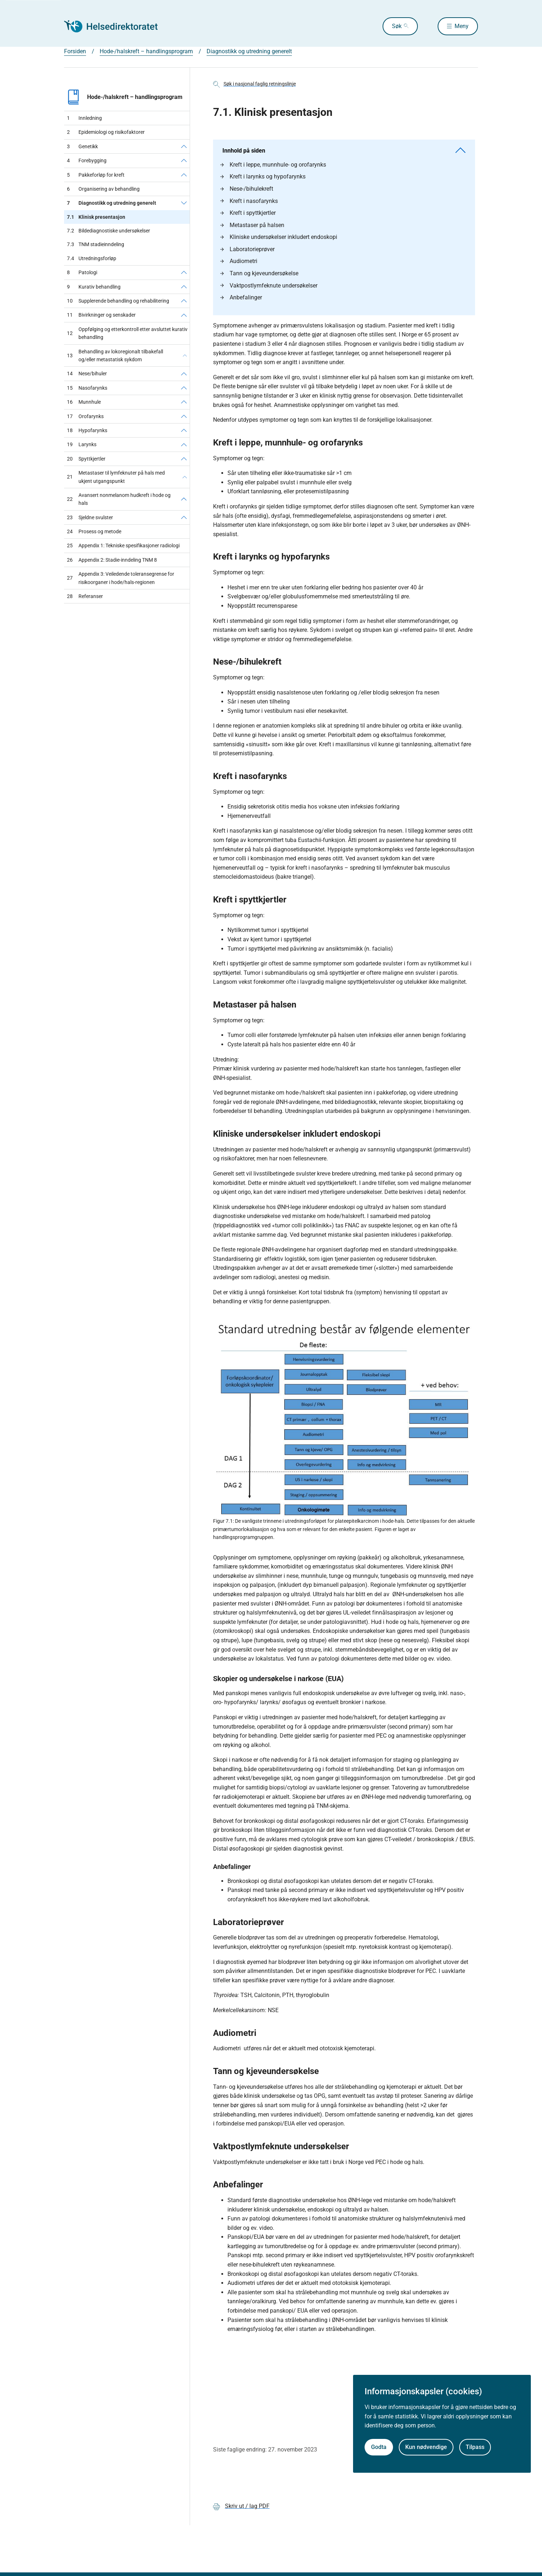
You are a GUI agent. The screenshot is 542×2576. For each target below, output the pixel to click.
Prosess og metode (94, 531)
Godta (379, 2447)
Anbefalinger (241, 297)
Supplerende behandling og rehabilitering (118, 301)
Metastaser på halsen (252, 225)
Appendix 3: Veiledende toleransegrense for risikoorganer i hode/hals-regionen (120, 578)
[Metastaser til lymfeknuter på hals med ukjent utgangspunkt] (185, 477)
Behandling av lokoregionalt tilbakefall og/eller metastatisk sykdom (115, 355)
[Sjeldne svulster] (184, 517)
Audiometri (238, 261)
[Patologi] (184, 272)
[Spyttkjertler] (184, 459)
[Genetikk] (184, 146)
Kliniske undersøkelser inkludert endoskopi (278, 237)
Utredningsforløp (91, 258)
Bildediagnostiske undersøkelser (108, 231)
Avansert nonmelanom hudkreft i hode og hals (119, 499)
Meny (462, 26)
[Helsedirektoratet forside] (116, 26)
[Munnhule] (184, 402)
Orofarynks (85, 416)
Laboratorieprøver (247, 249)
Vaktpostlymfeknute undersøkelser (268, 285)
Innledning (84, 118)
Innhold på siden (344, 150)
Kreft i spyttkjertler (248, 212)
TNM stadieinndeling (95, 244)
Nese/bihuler (87, 373)
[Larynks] (184, 444)
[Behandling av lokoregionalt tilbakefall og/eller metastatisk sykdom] (185, 356)
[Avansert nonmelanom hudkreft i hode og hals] (184, 499)
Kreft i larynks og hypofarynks (263, 176)
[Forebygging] (184, 160)
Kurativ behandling (94, 287)
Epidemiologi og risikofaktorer (106, 132)
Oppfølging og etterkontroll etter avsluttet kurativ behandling (127, 333)
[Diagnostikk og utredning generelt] (184, 203)
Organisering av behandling (103, 189)
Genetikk (82, 146)
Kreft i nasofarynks (249, 201)
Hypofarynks (87, 430)
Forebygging (87, 160)
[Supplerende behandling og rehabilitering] (184, 301)
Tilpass (475, 2447)
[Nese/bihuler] (184, 373)
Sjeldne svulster (90, 517)
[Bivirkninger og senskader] (184, 315)
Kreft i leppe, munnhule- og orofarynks (273, 164)
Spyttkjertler (86, 459)
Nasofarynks (87, 388)
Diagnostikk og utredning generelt (111, 203)
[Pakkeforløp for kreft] (184, 175)
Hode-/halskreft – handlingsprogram (123, 97)
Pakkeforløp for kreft (96, 175)
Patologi (82, 272)
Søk (396, 26)
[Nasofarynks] (184, 388)
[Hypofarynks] (184, 430)
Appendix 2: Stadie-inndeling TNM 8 (112, 560)
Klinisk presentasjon (96, 217)
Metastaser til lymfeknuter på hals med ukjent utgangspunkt (116, 477)
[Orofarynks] (184, 416)
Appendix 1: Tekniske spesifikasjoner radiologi (123, 545)
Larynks (81, 444)
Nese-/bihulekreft (246, 188)
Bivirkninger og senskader (101, 315)
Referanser (85, 596)
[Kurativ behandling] (184, 287)
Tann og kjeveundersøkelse (259, 273)
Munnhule (84, 402)
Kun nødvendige (426, 2447)
